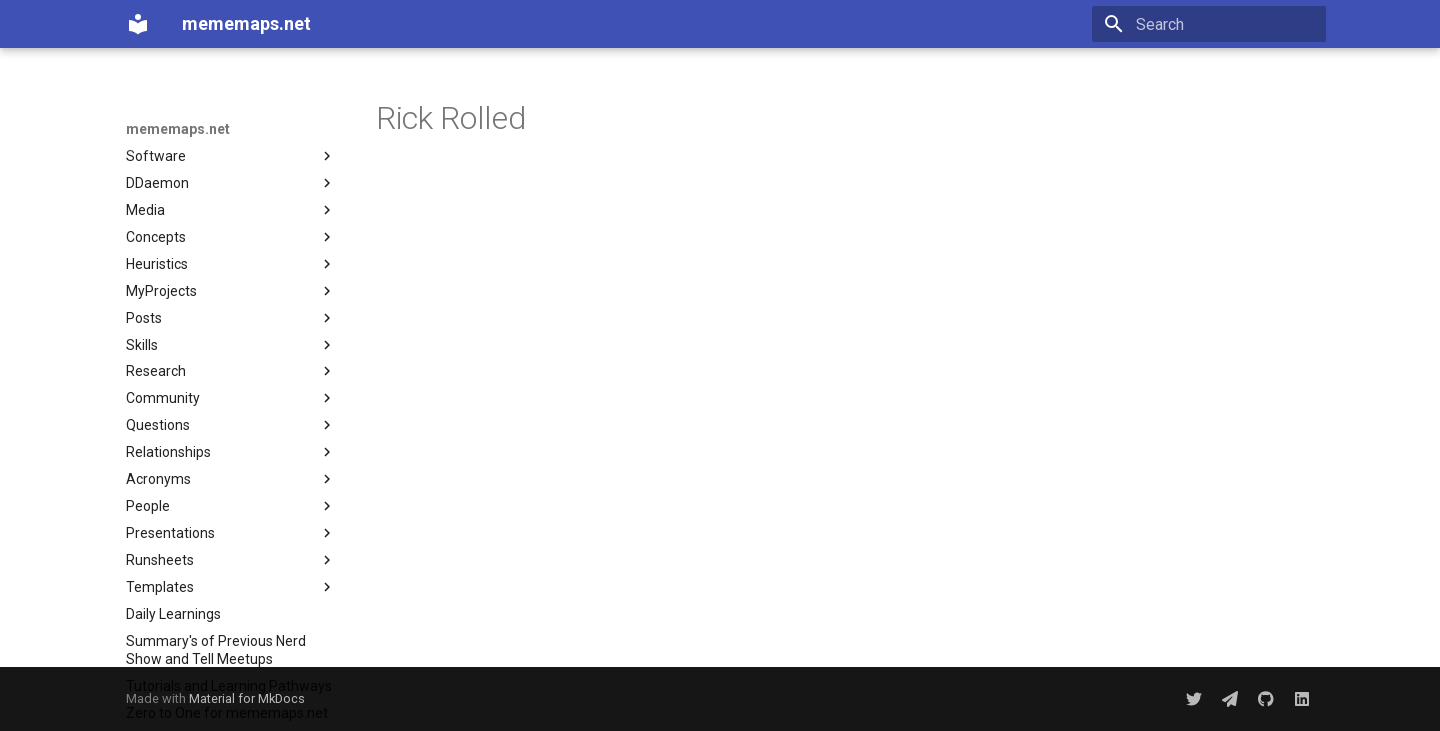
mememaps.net (178, 129)
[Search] (1209, 24)
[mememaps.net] (138, 24)
